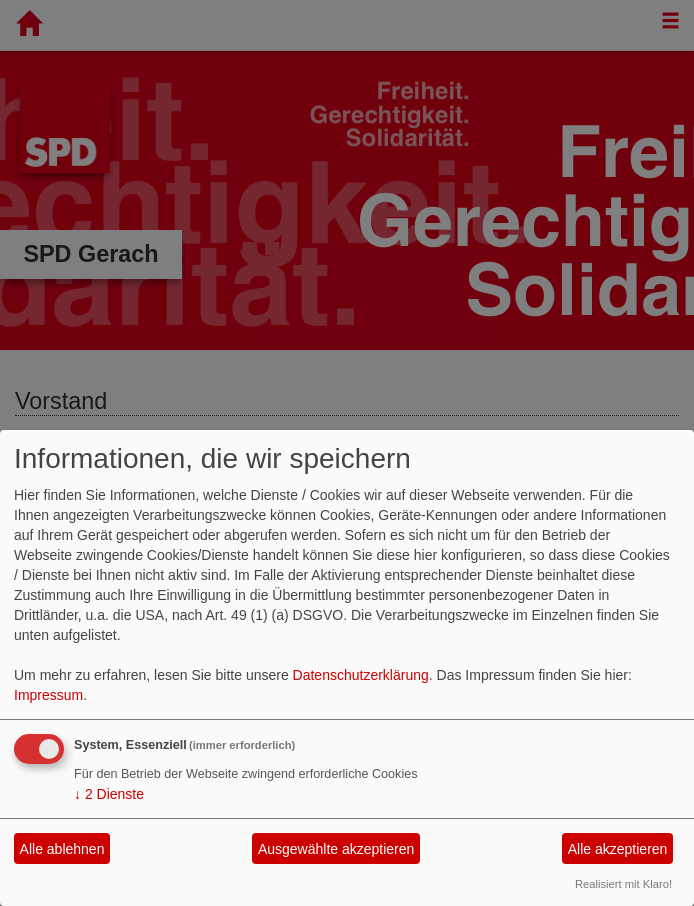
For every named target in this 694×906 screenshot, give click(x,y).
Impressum (48, 695)
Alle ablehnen (62, 849)
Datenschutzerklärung (361, 675)
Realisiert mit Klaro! (623, 884)
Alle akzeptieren (618, 849)
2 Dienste (109, 794)
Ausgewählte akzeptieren (336, 849)
